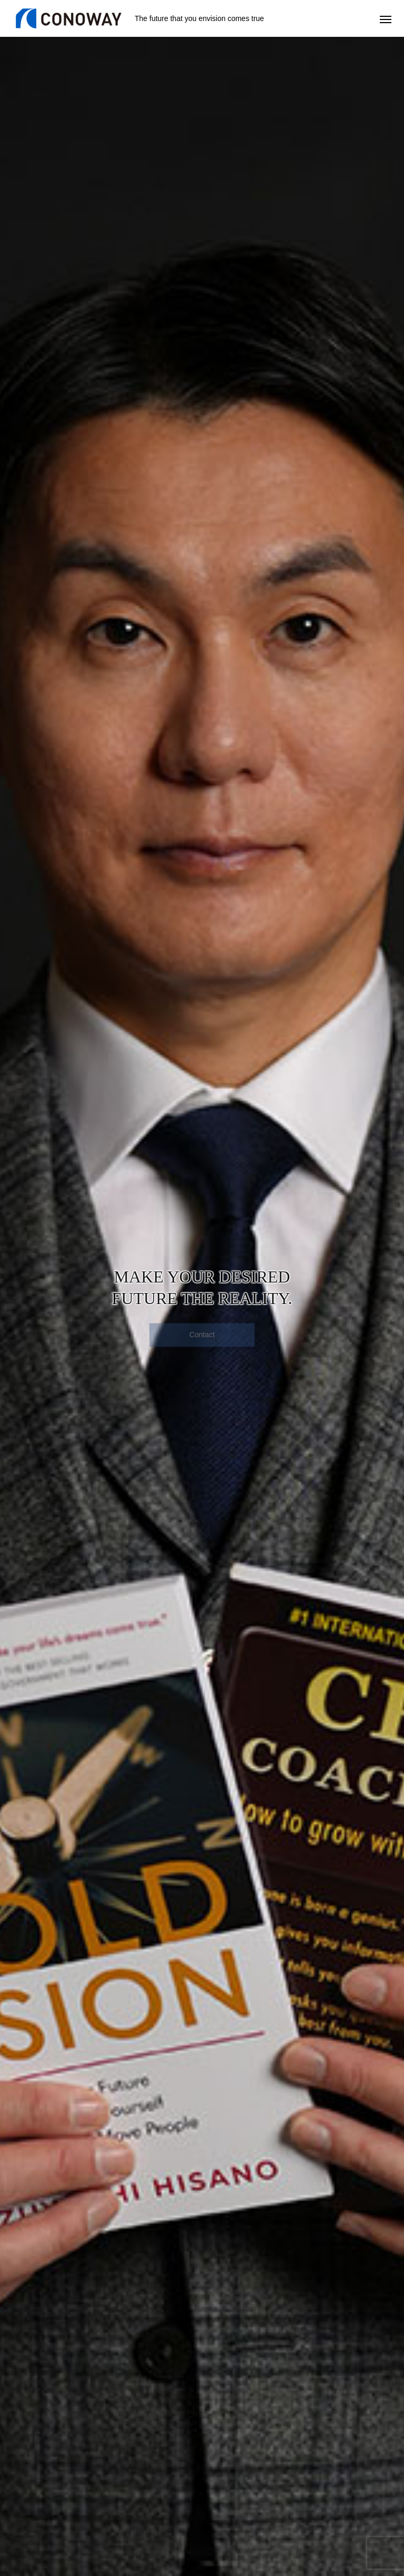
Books (286, 2459)
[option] (202, 208)
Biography (292, 2502)
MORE (202, 2041)
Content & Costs (32, 2491)
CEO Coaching (30, 2459)
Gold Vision (159, 2459)
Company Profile (301, 2481)
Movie (286, 2470)
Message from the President (318, 2491)
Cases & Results (167, 2481)
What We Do (296, 2513)
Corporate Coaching (172, 2470)
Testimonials (26, 2481)
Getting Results (30, 2470)
